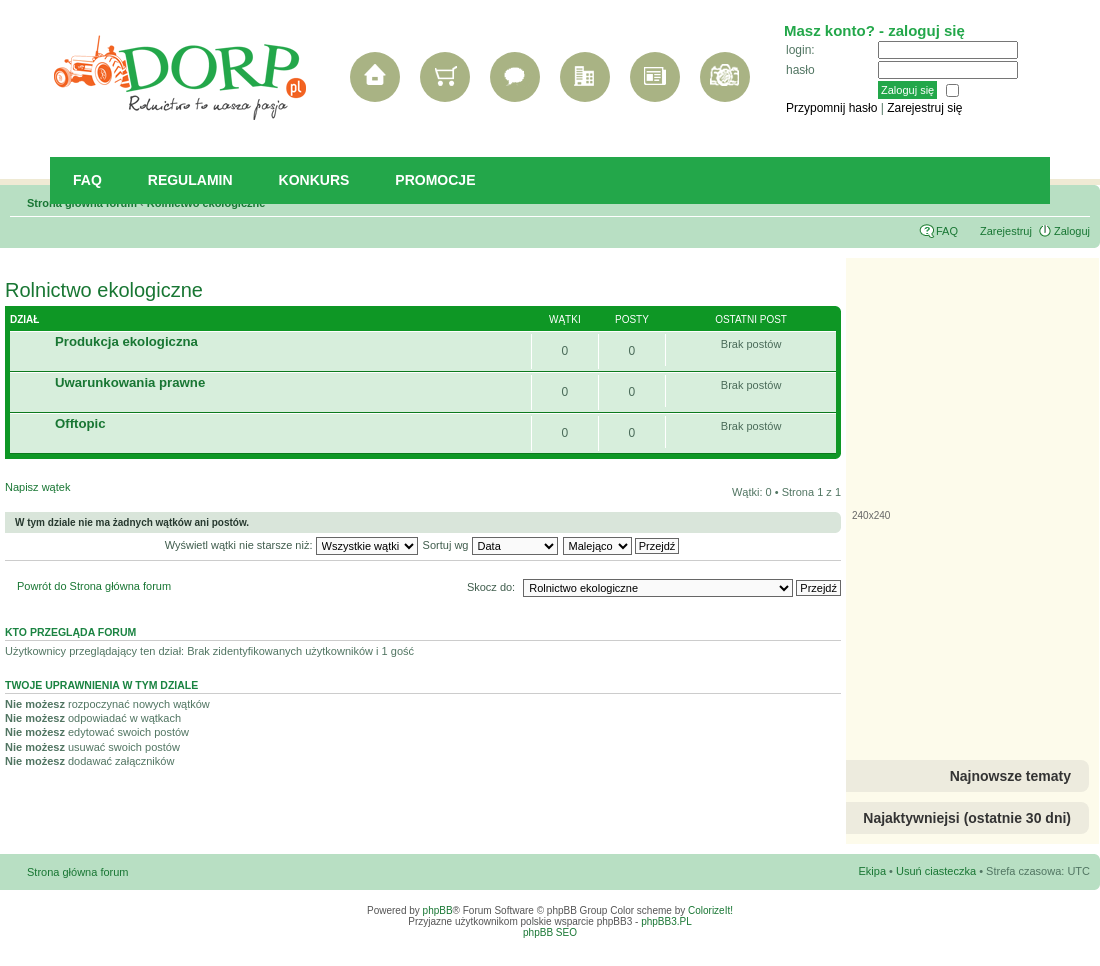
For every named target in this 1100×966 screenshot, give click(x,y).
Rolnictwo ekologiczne (104, 290)
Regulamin (190, 180)
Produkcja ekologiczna (126, 341)
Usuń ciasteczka (936, 871)
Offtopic (80, 423)
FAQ (87, 180)
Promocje (435, 180)
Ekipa (873, 871)
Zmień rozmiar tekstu (1075, 199)
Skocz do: (491, 587)
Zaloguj (1072, 231)
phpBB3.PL (666, 921)
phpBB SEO (550, 932)
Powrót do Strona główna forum (94, 586)
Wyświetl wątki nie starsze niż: (291, 545)
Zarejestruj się (924, 108)
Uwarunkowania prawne (130, 382)
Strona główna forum (78, 872)
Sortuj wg (490, 545)
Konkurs (314, 180)
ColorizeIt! (710, 910)
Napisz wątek (81, 493)
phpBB (438, 910)
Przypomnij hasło (831, 108)
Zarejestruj (1006, 231)
